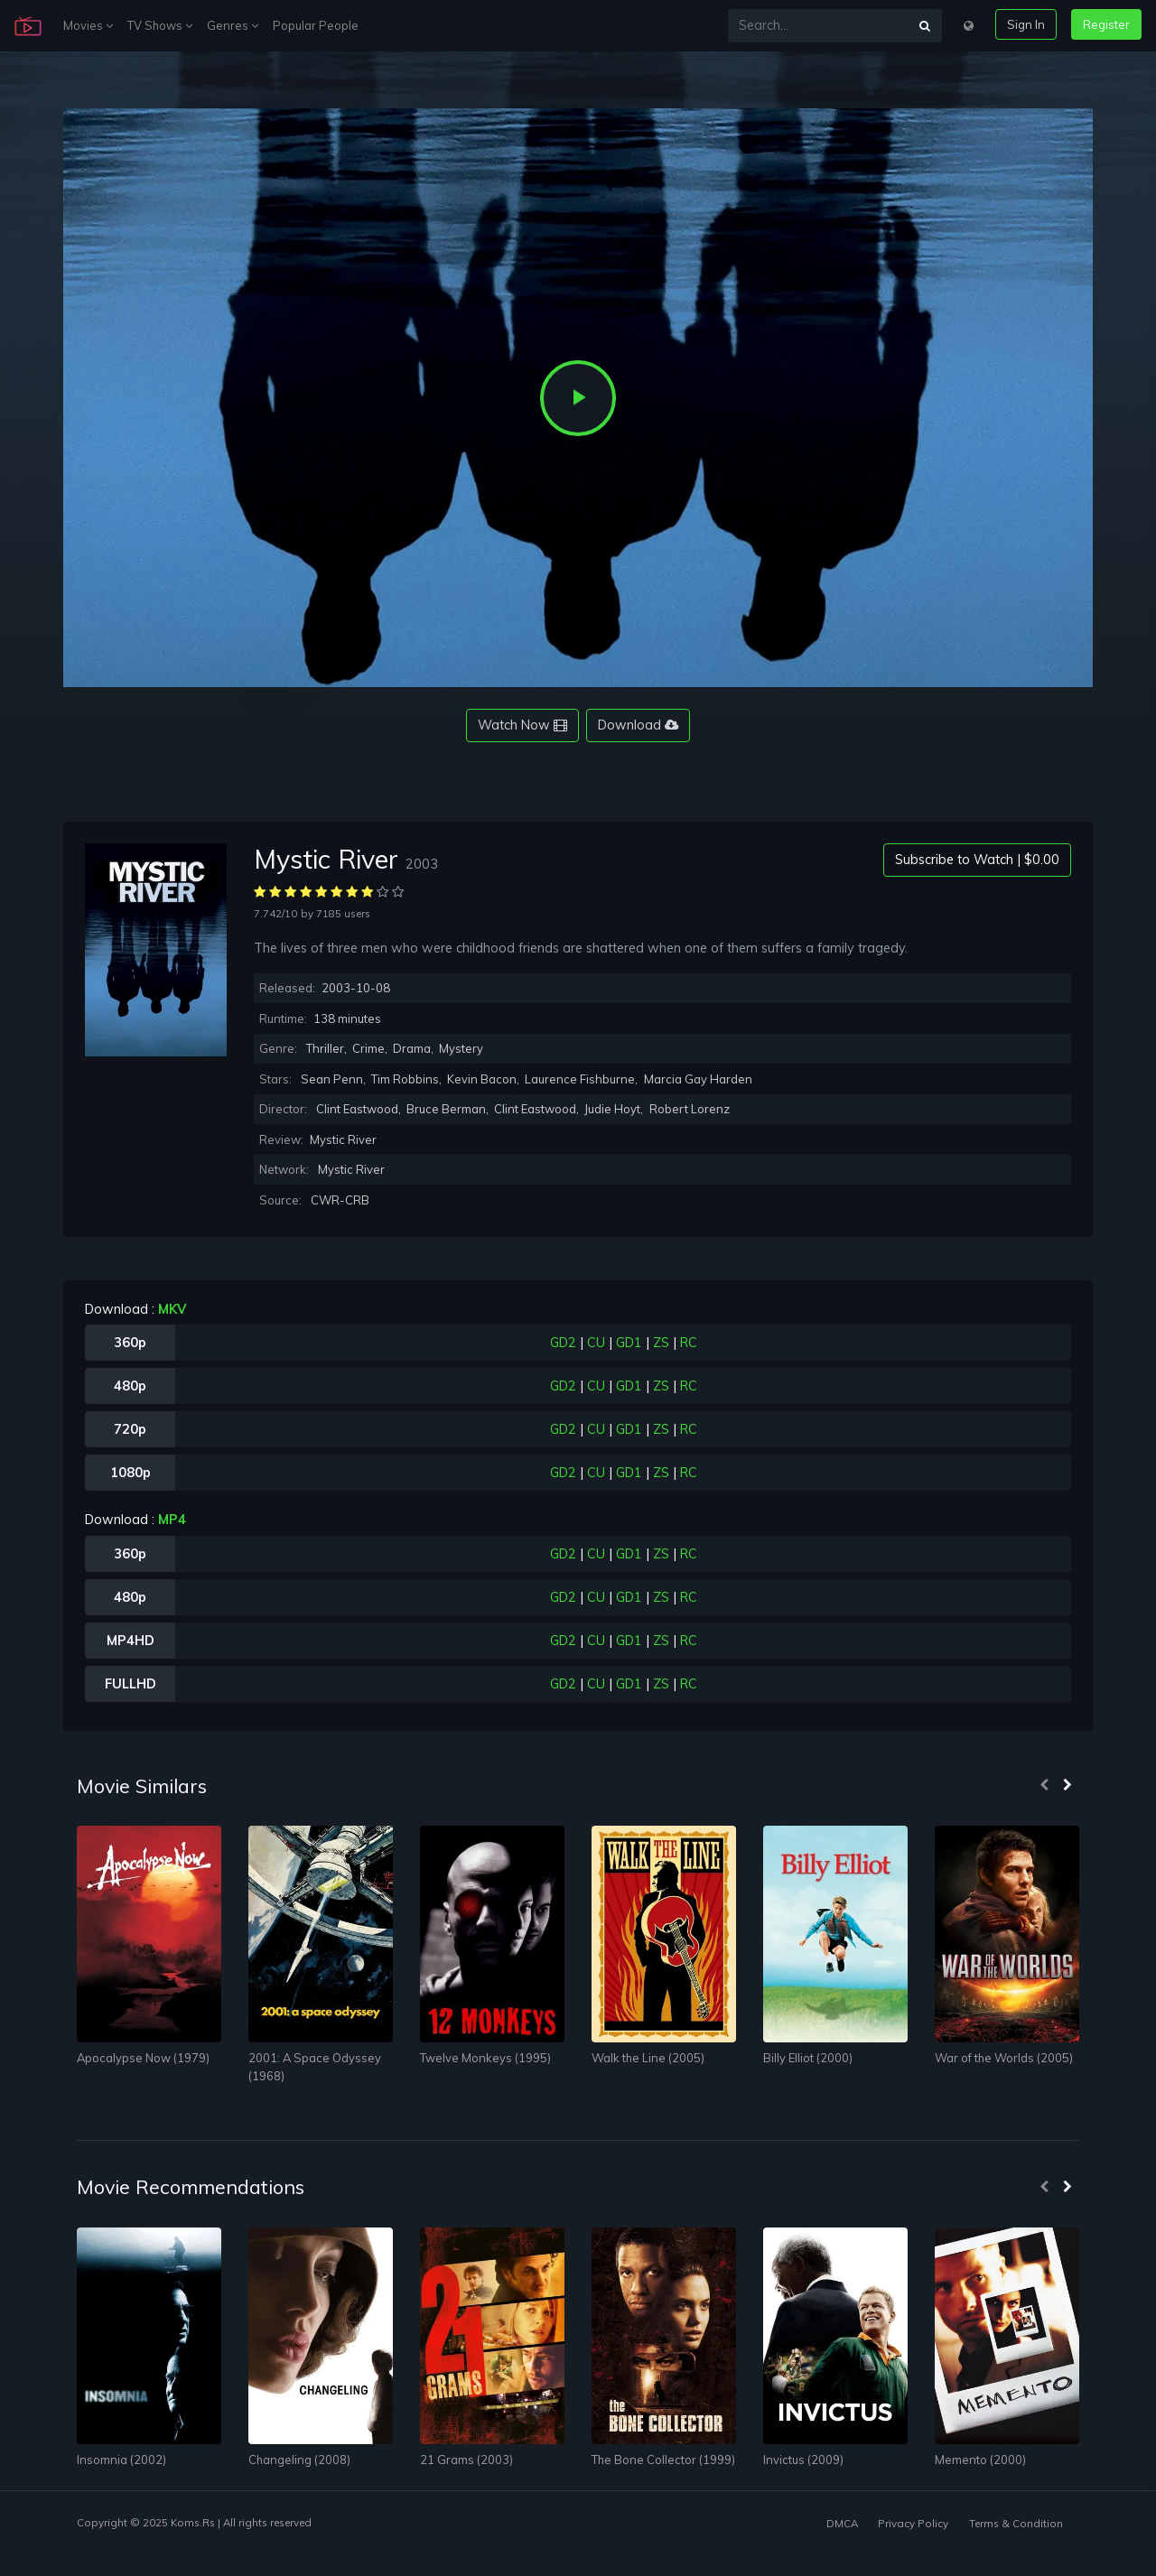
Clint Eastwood (357, 1109)
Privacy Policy (913, 2523)
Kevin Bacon (482, 1079)
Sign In (1026, 24)
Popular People (316, 25)
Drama (412, 1048)
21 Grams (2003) (466, 2459)
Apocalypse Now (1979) (143, 2058)
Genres (232, 25)
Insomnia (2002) (121, 2459)
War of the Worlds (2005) (1004, 2058)
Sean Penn (332, 1079)
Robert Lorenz (689, 1109)
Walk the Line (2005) (648, 2058)
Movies (88, 25)
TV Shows (159, 25)
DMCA (842, 2523)
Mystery (461, 1048)
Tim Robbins (405, 1079)
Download (638, 725)
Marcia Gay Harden (698, 1079)
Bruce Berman (446, 1109)
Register (1106, 24)
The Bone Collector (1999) (663, 2459)
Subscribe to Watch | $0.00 (977, 859)
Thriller (325, 1048)
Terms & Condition (1016, 2523)
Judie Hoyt (612, 1109)
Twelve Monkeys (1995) (485, 2058)
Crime (368, 1048)
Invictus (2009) (803, 2459)
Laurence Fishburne (580, 1079)
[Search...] (818, 25)
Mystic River (351, 1169)
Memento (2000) (980, 2459)
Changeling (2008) (299, 2459)
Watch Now (522, 725)
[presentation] (1044, 1785)
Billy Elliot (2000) (808, 2058)
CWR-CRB (340, 1200)
